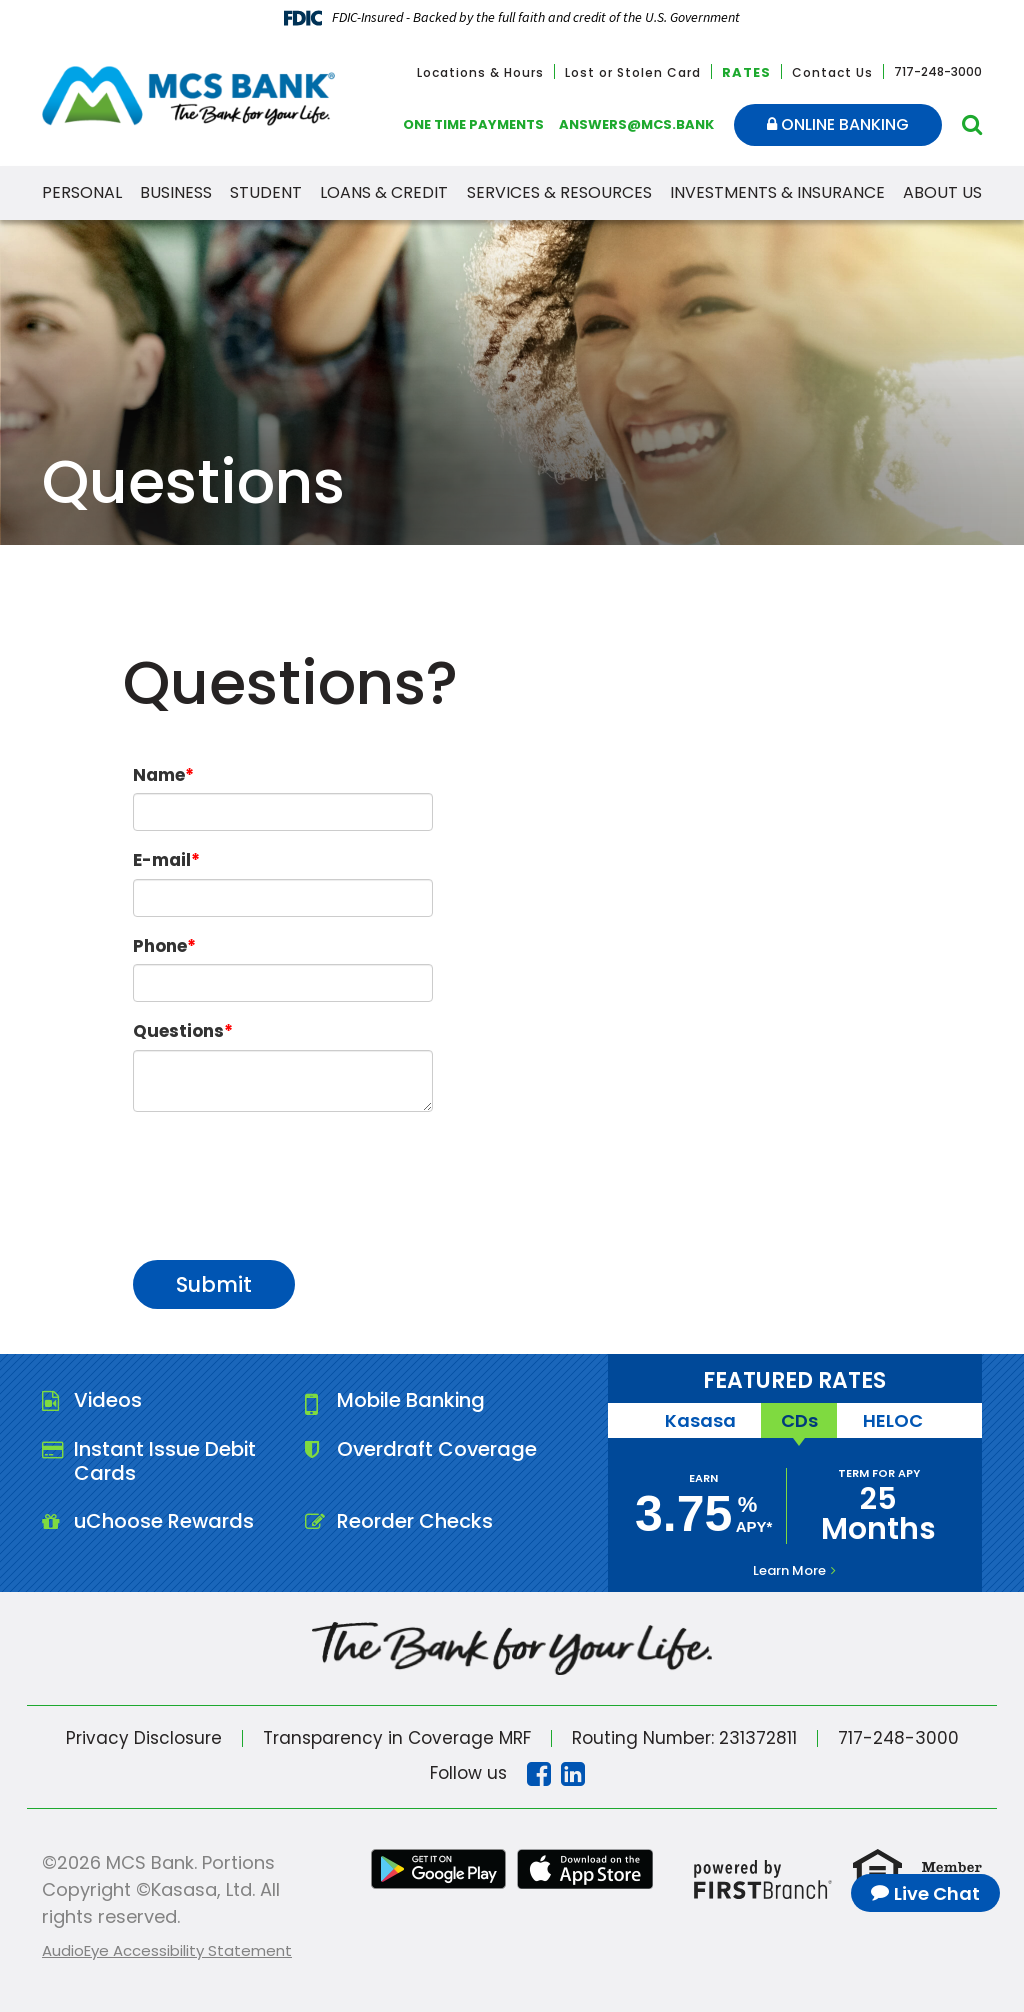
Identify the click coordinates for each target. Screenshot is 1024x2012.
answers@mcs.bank (636, 124)
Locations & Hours (480, 72)
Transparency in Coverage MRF (396, 1738)
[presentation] (285, 1175)
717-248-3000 (899, 1738)
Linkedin (573, 1774)
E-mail (162, 860)
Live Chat (937, 1893)
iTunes (585, 1869)
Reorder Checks (415, 1523)
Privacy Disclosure (143, 1738)
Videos (108, 1401)
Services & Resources (559, 192)
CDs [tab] (799, 1420)
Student (266, 192)
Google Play (439, 1869)
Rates (746, 72)
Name (159, 775)
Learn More (789, 1570)
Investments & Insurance (777, 192)
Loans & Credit (384, 192)
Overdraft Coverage (438, 1450)
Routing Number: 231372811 (684, 1738)
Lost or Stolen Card (633, 72)
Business (176, 192)
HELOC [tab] (894, 1420)
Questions (178, 1031)
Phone (160, 946)
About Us (942, 192)
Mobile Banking (412, 1401)
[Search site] (972, 124)
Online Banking (838, 124)
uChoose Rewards (165, 1523)
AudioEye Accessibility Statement (167, 1950)
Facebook (539, 1774)
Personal (82, 192)
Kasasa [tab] (699, 1420)
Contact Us (832, 72)
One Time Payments (473, 124)
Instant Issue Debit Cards (166, 1462)
